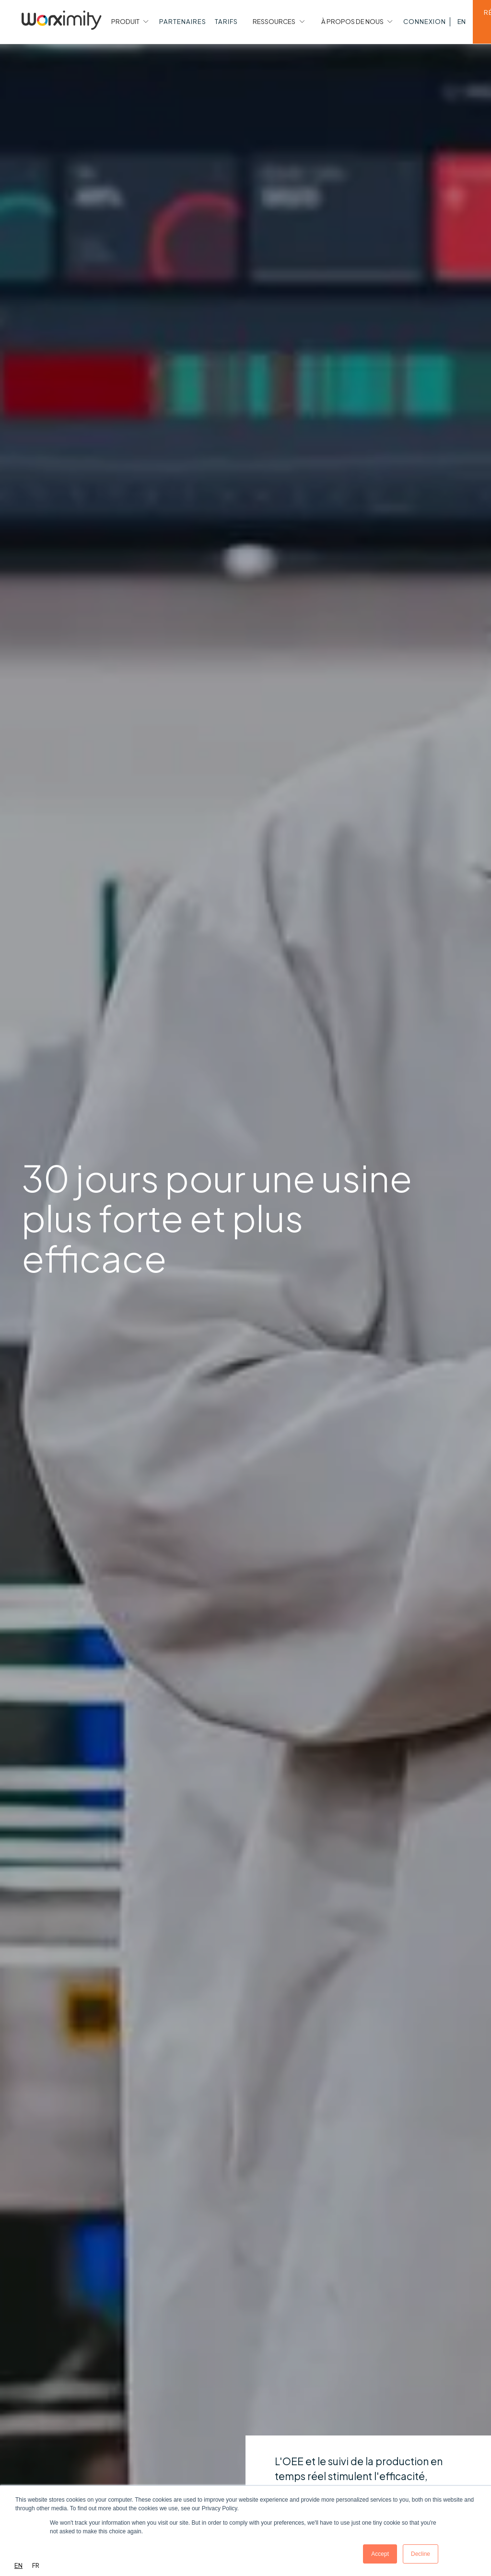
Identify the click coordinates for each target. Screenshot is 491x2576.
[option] (35, 2565)
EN (18, 2565)
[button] (129, 21)
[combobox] (18, 2565)
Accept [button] (380, 2554)
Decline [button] (420, 2554)
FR (35, 2565)
